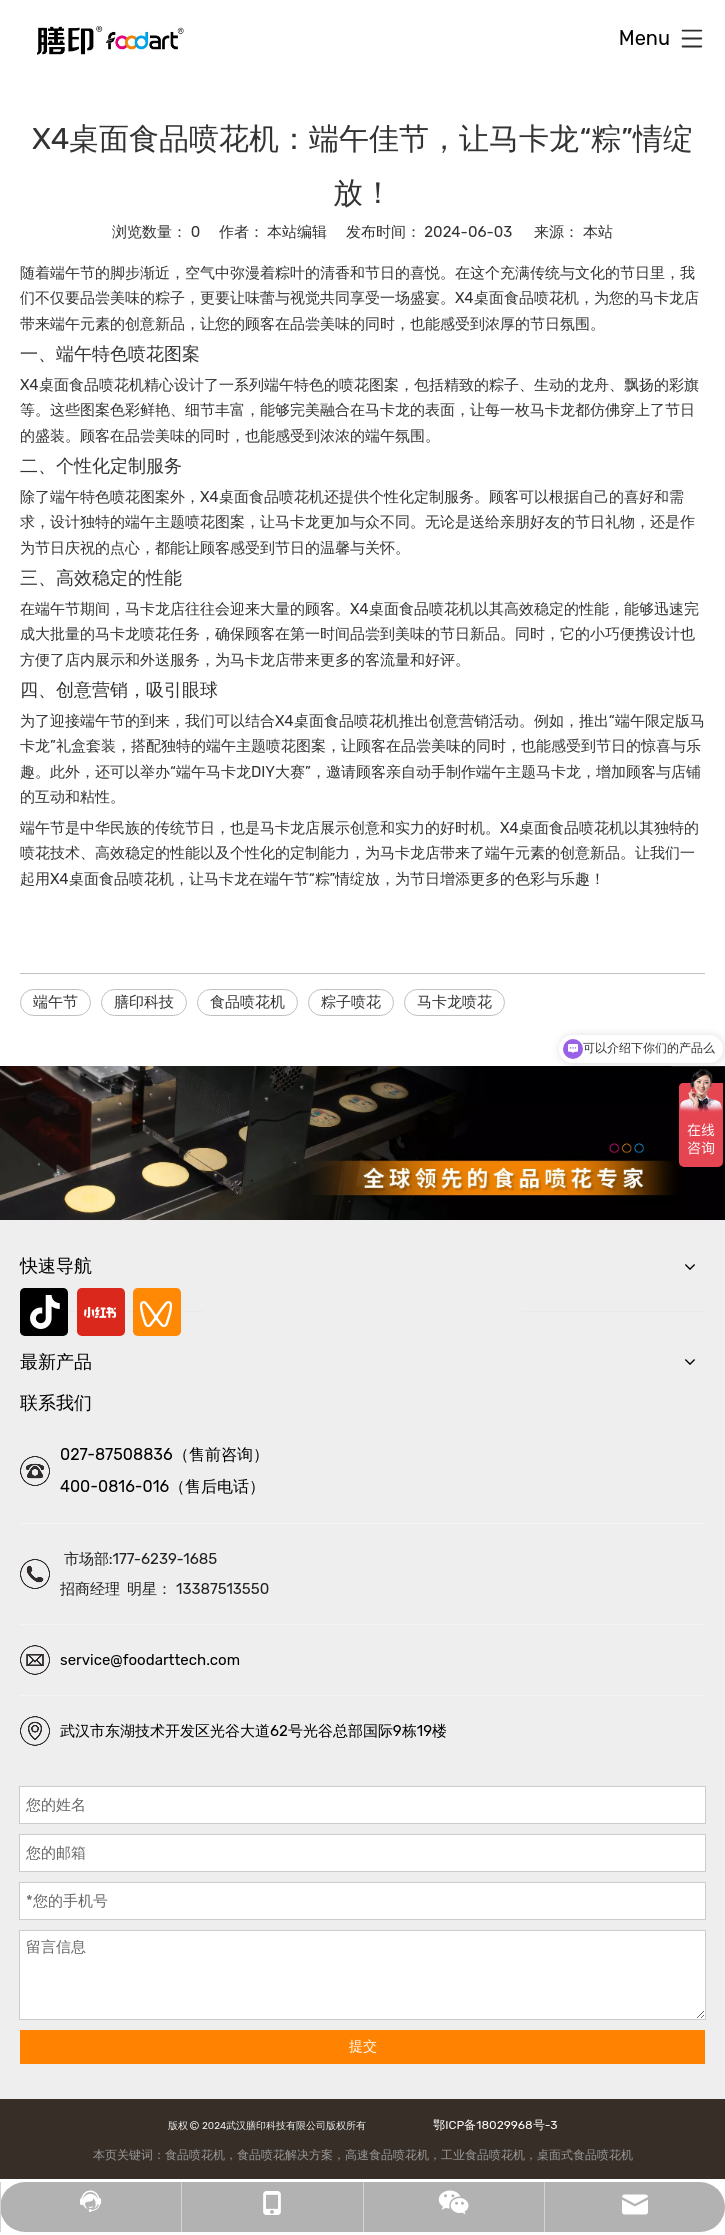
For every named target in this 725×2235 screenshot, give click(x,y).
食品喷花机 (247, 1002)
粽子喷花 (351, 1002)
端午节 (55, 1002)
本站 (598, 232)
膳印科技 (144, 1002)
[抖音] (44, 1312)
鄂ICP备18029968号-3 (492, 2125)
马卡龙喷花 (454, 1002)
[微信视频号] (157, 1312)
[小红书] (101, 1312)
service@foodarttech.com (150, 1660)
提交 (363, 2046)
